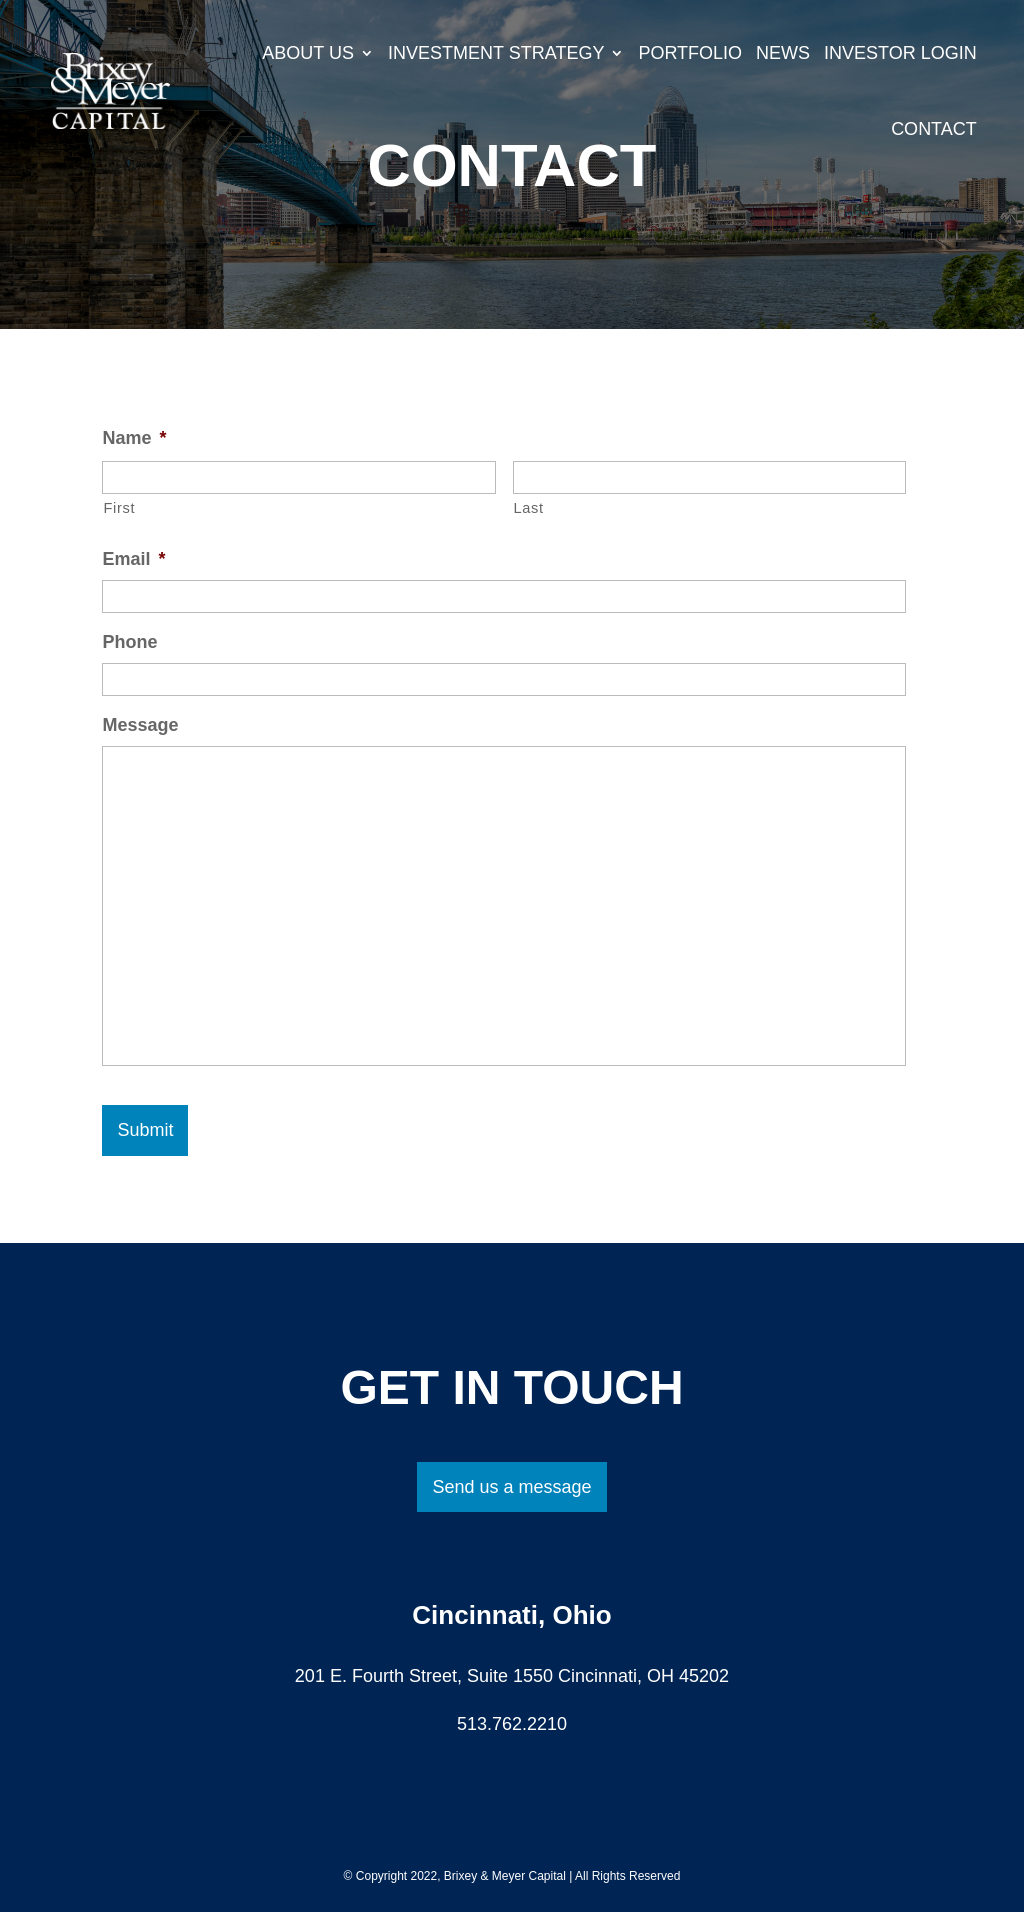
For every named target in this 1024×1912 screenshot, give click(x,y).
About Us (308, 53)
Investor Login (900, 53)
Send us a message (511, 1487)
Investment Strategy (496, 53)
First (119, 508)
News (783, 53)
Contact (934, 129)
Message (140, 725)
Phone (129, 642)
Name (134, 438)
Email (133, 559)
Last (529, 508)
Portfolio (690, 53)
